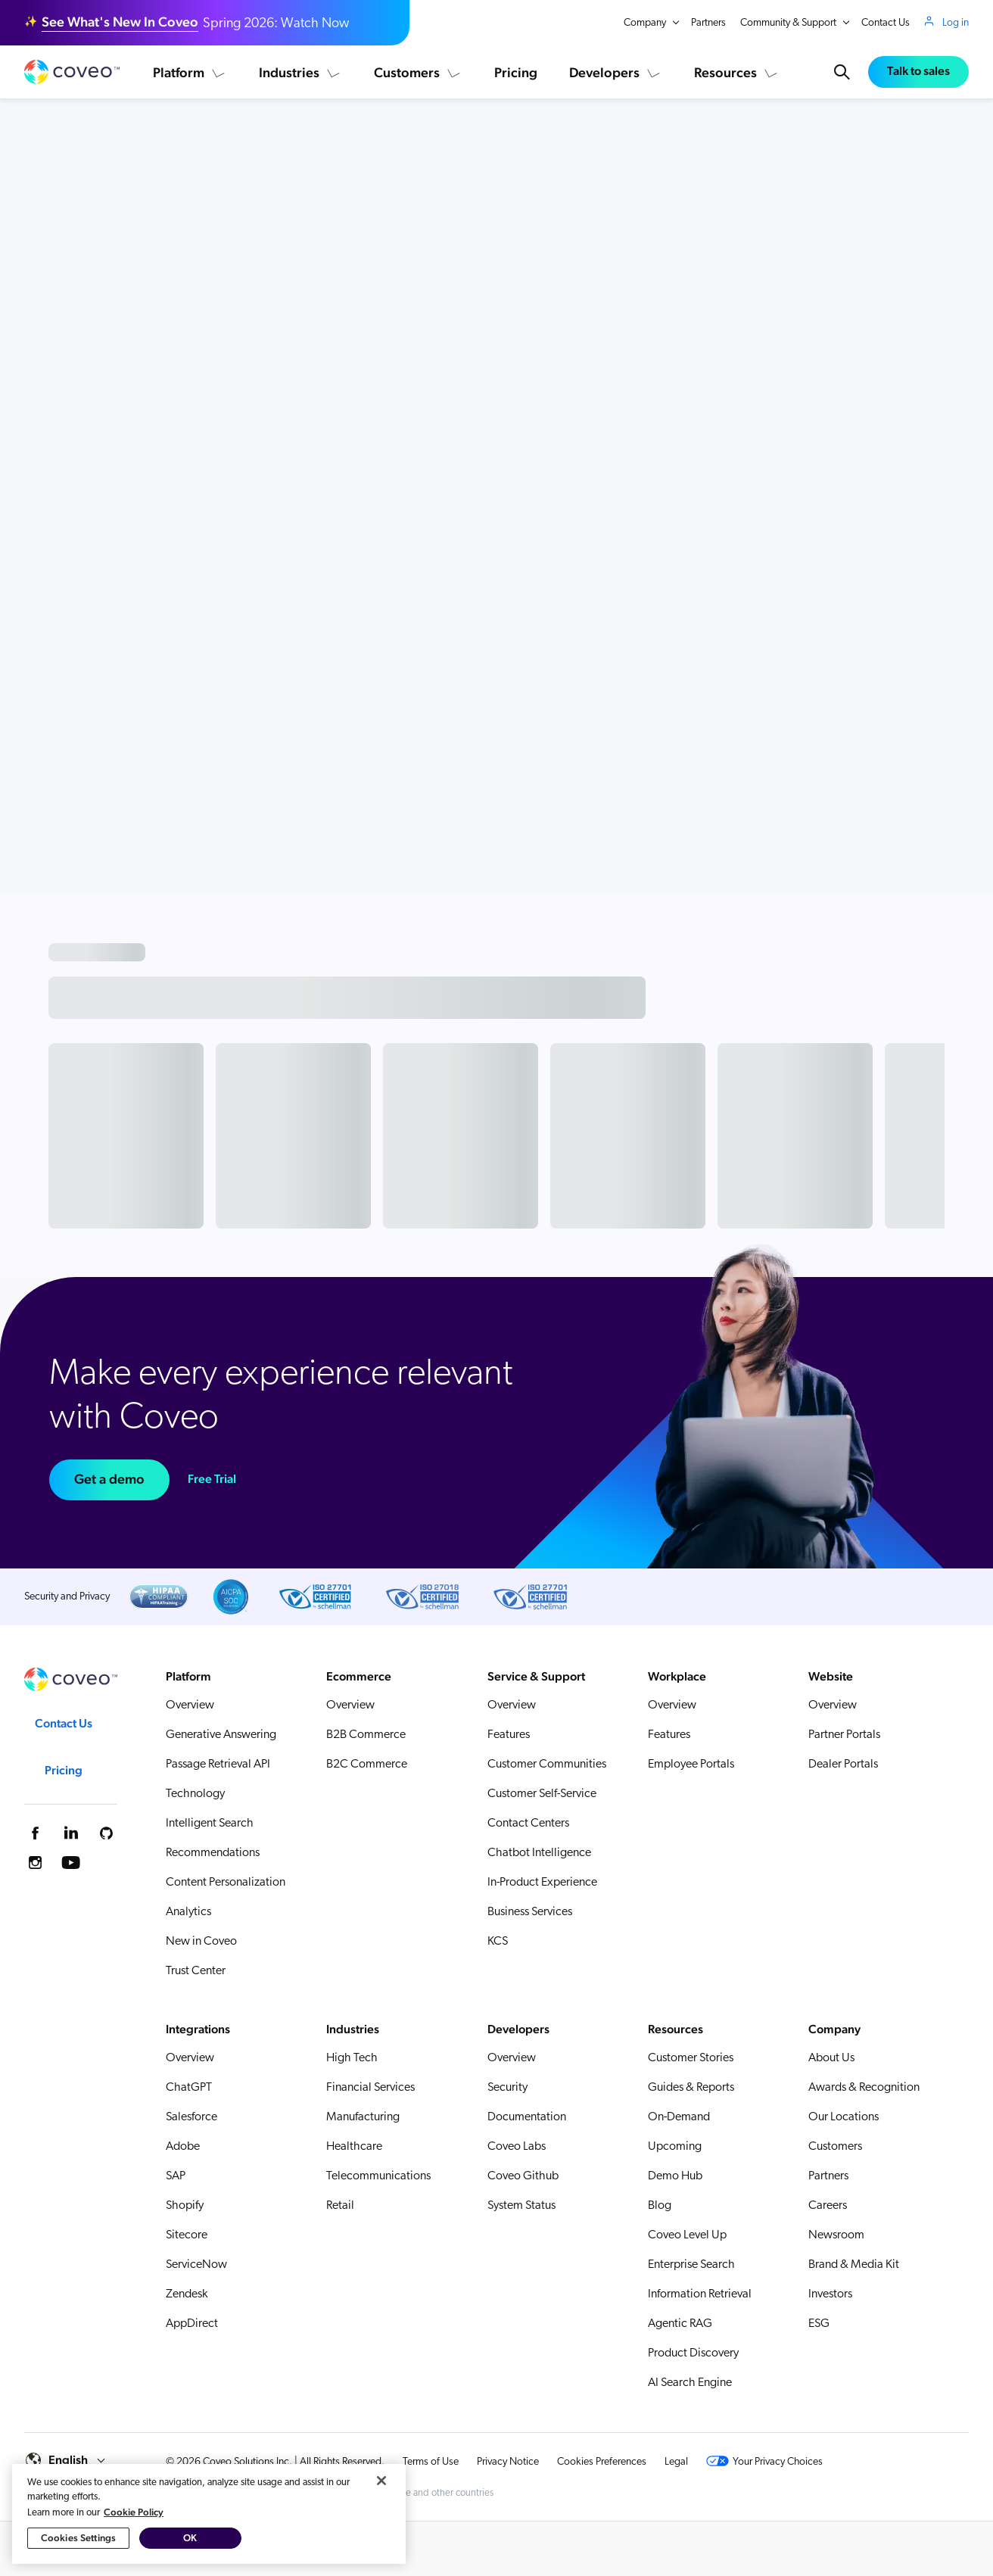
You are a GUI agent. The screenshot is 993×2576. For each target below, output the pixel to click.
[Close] (381, 2523)
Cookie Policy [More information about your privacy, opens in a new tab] (133, 2554)
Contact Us (885, 23)
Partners (708, 23)
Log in (955, 22)
